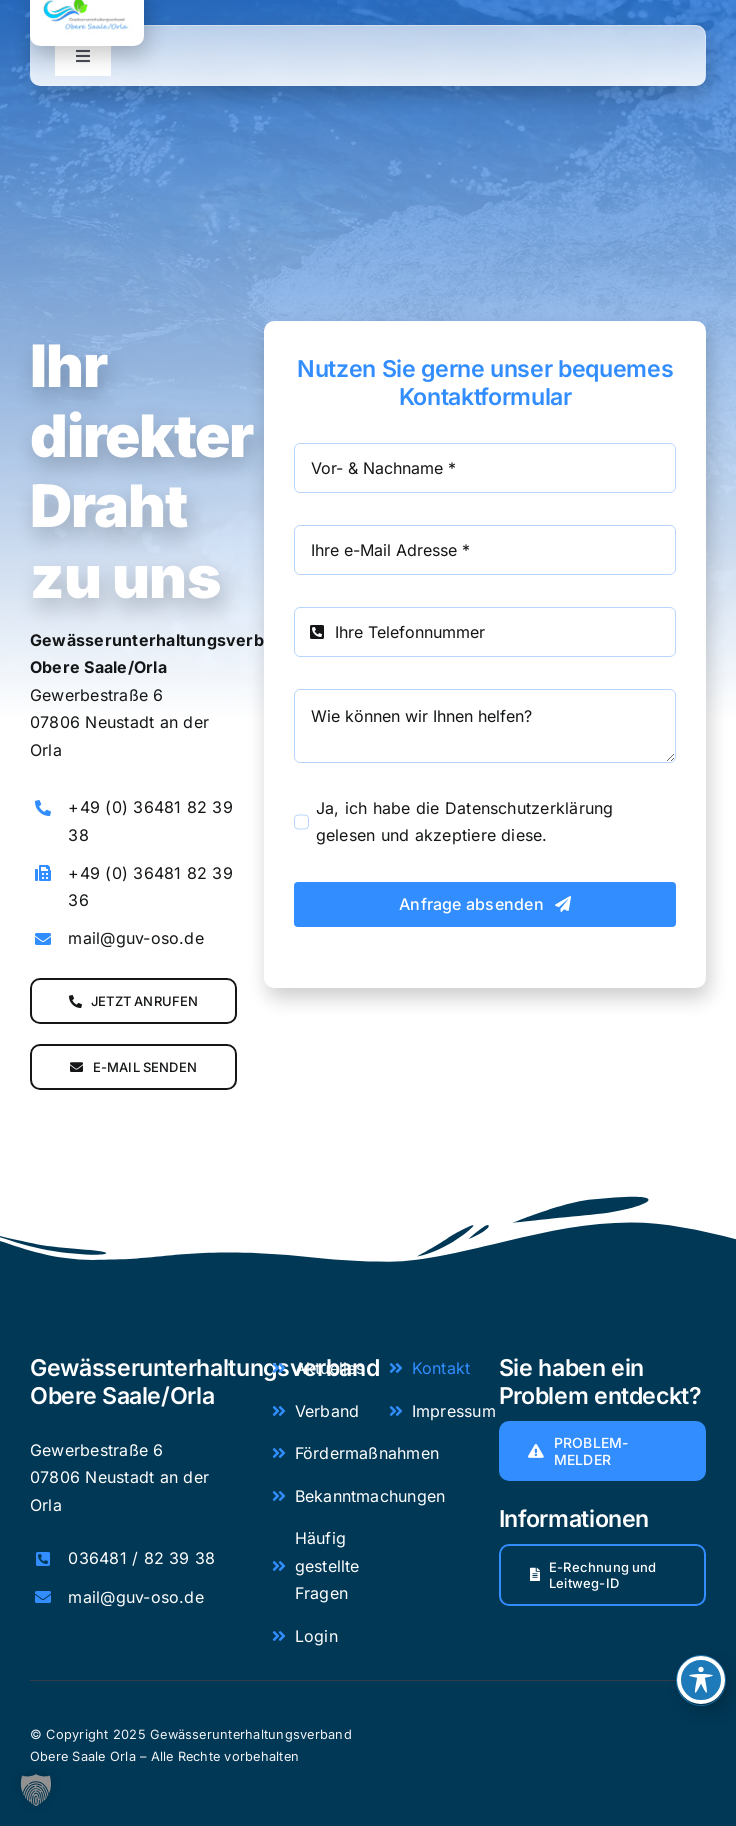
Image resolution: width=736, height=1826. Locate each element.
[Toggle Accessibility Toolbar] (701, 1680)
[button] (36, 1790)
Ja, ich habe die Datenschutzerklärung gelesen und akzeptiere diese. (465, 822)
